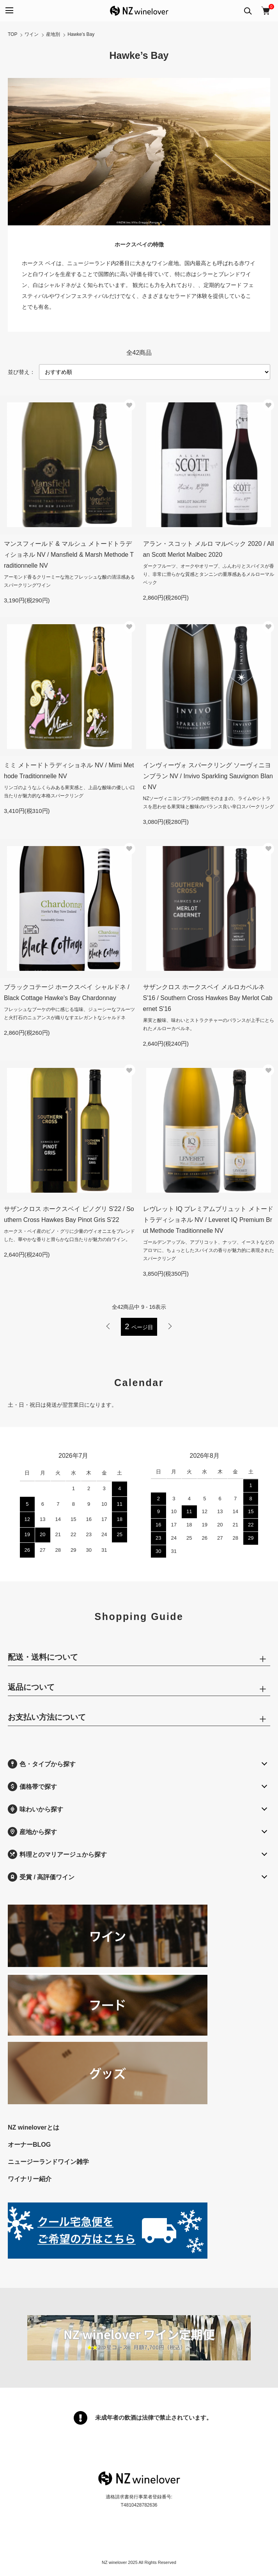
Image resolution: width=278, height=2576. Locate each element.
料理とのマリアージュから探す (57, 1854)
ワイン (32, 34)
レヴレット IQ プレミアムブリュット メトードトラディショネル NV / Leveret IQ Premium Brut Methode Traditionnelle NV (208, 1220)
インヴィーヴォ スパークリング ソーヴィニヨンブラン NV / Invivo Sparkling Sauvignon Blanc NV (208, 776)
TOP (12, 34)
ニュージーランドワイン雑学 (48, 2161)
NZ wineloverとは (33, 2127)
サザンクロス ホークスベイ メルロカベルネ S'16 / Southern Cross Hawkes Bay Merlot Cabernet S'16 (208, 998)
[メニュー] (9, 10)
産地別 (53, 34)
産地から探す (32, 1831)
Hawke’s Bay (80, 34)
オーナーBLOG (29, 2144)
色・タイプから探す (42, 1764)
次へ (170, 1326)
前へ (108, 1326)
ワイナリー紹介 (29, 2179)
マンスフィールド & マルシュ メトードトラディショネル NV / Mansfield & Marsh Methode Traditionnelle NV (69, 554)
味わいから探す (35, 1809)
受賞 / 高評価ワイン (41, 1877)
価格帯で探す (32, 1786)
